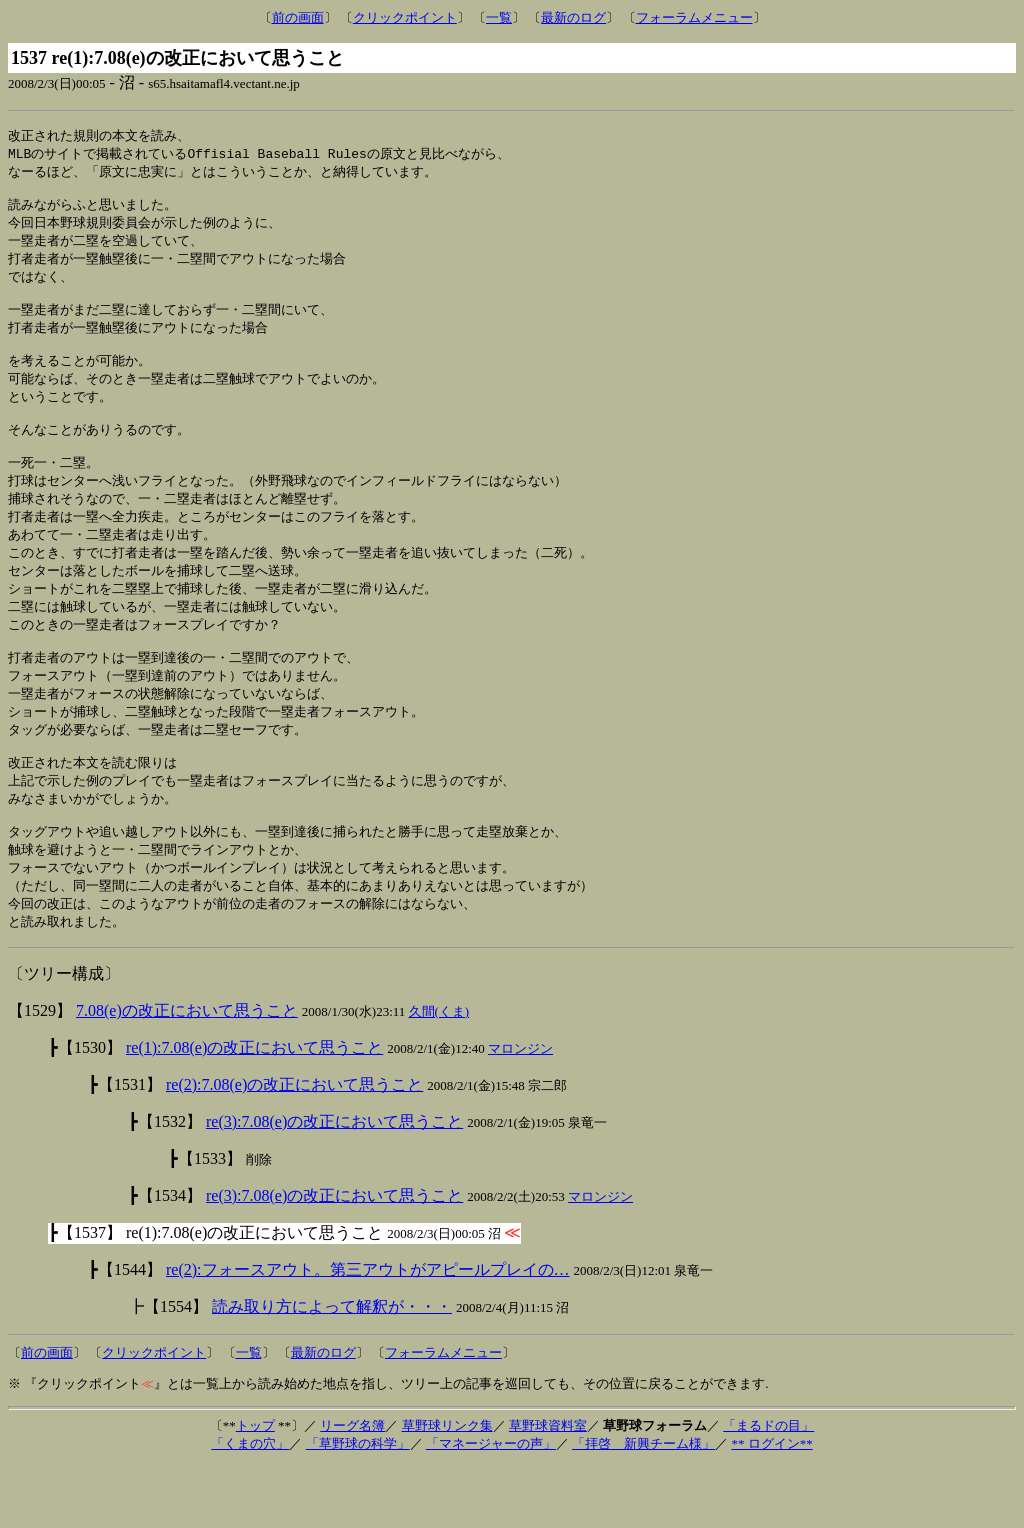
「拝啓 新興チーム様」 (643, 1505)
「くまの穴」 (250, 1505)
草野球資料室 (548, 1487)
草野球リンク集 (447, 1487)
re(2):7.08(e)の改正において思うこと (294, 1146)
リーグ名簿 (352, 1487)
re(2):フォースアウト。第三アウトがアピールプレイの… (368, 1331)
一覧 (499, 17)
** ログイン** (771, 1505)
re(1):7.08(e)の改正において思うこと (254, 1109)
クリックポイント (405, 17)
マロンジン (520, 1110)
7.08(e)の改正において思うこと (187, 1072)
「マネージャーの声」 (491, 1505)
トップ (255, 1487)
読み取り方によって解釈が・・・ (332, 1368)
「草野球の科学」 (358, 1505)
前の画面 (298, 17)
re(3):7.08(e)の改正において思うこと (334, 1183)
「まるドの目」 (768, 1487)
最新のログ (573, 17)
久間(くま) (439, 1073)
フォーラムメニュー (694, 17)
